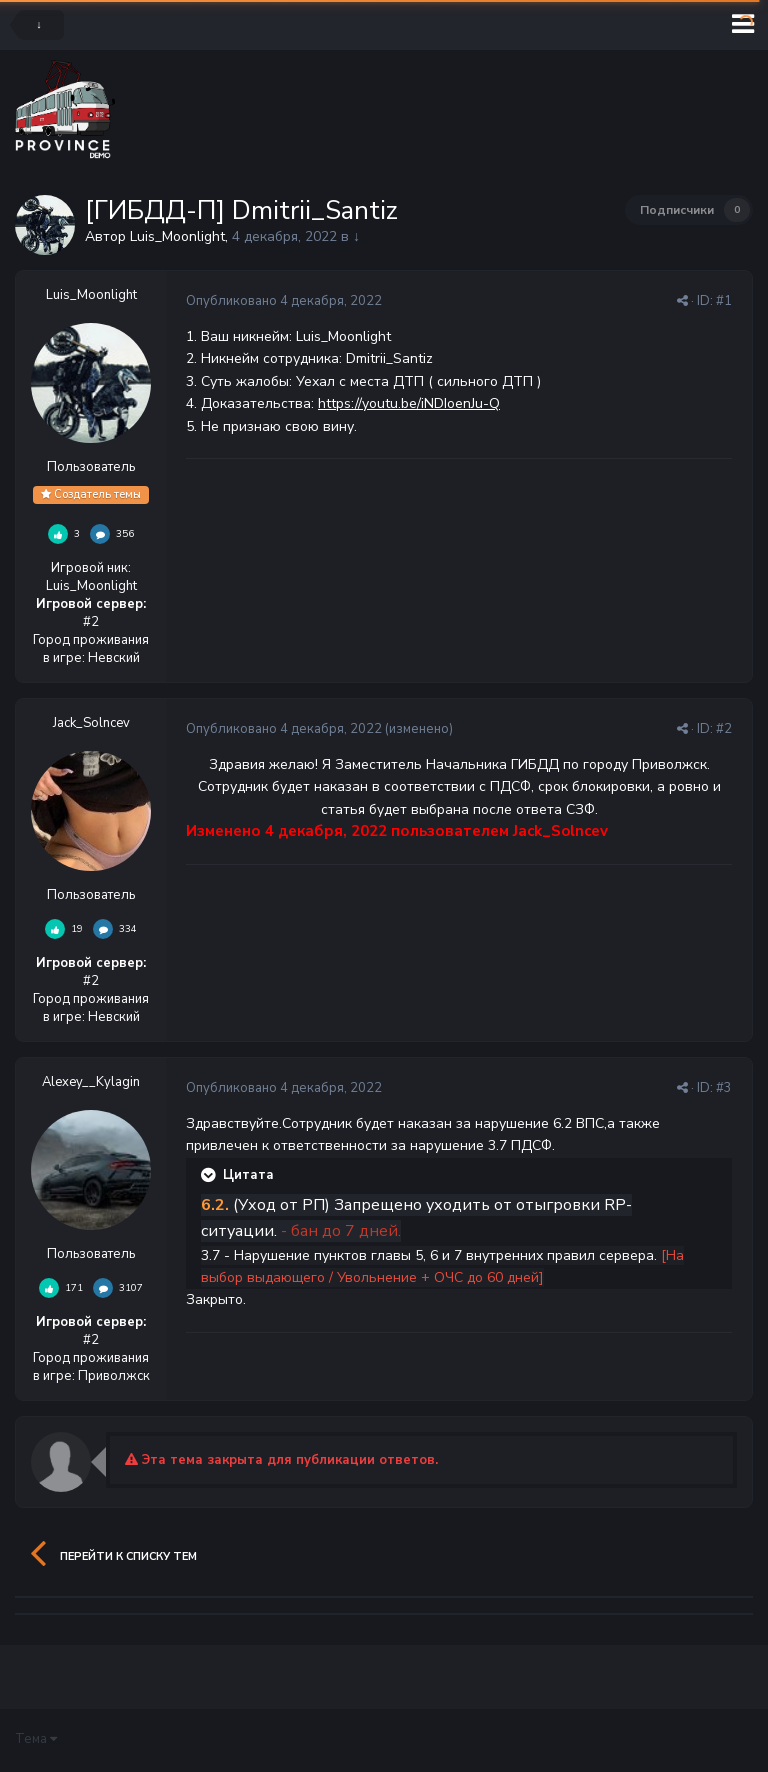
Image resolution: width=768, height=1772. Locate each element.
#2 (724, 729)
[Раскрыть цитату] (210, 1175)
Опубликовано (284, 301)
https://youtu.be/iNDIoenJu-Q (409, 403)
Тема (36, 1739)
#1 (724, 301)
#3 (724, 1088)
